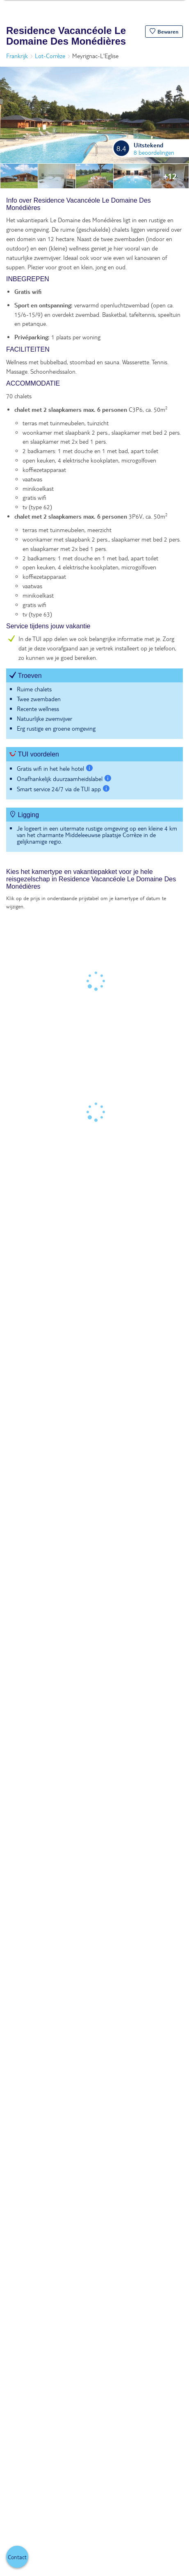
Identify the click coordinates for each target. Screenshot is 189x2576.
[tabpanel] (94, 528)
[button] (164, 31)
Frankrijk (17, 55)
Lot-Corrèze (50, 55)
